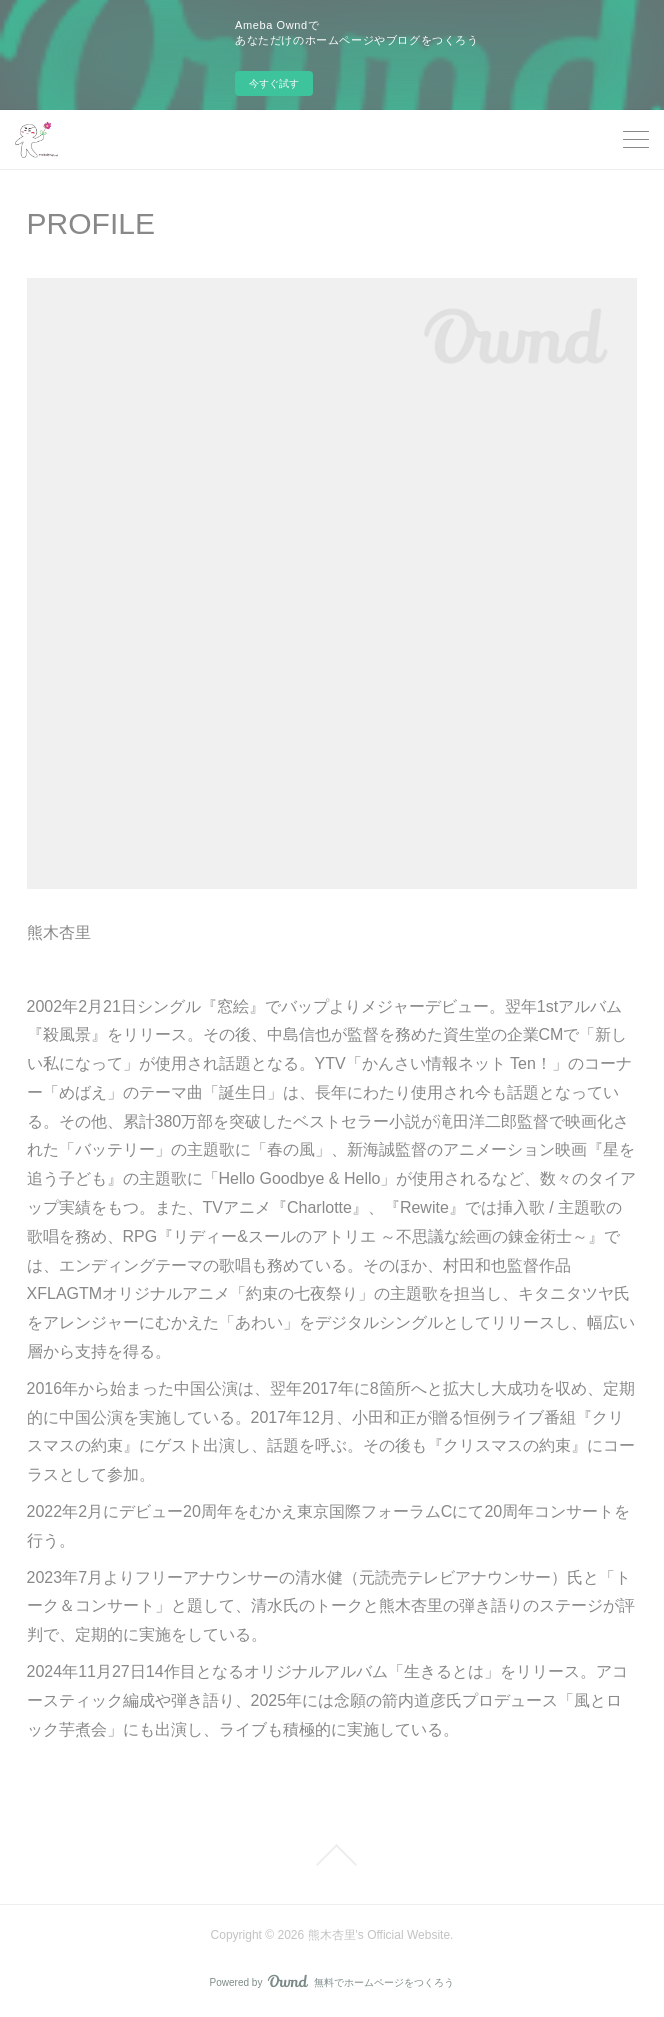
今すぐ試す (274, 83)
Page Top (332, 1855)
